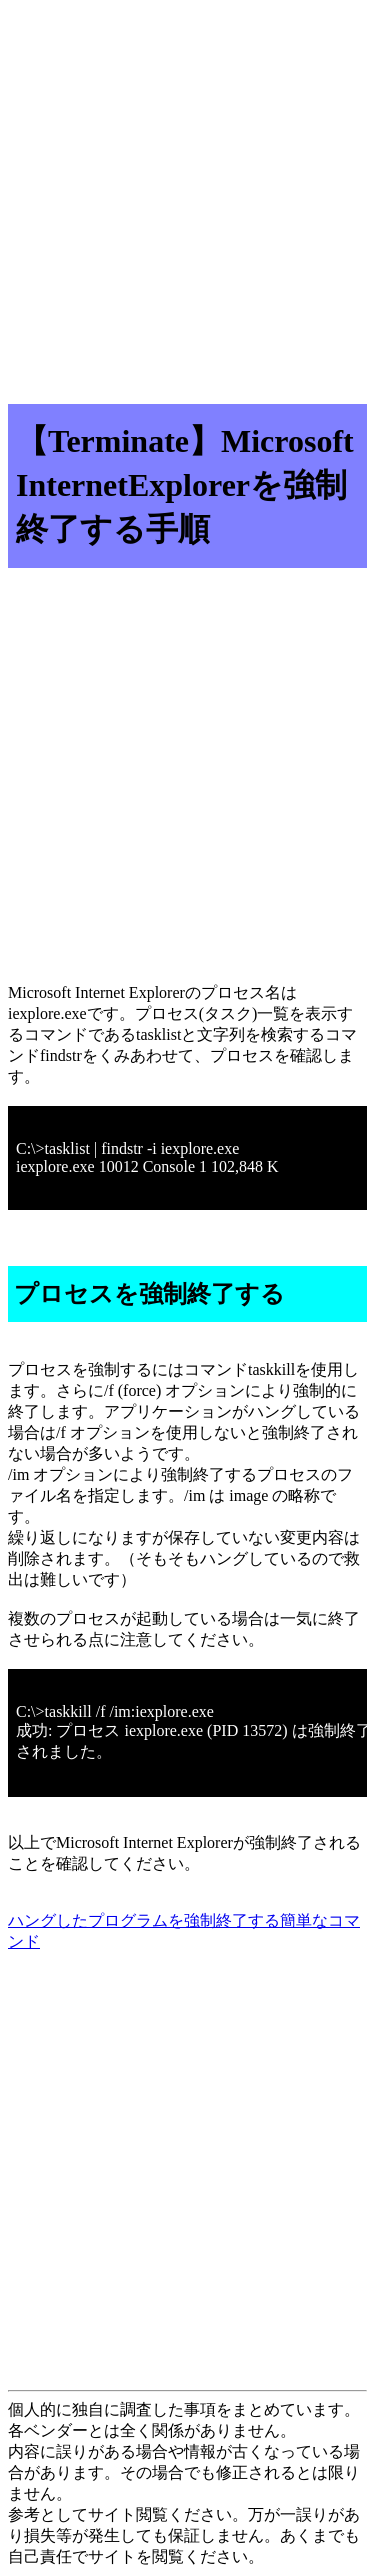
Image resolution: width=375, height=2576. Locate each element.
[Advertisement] (187, 195)
